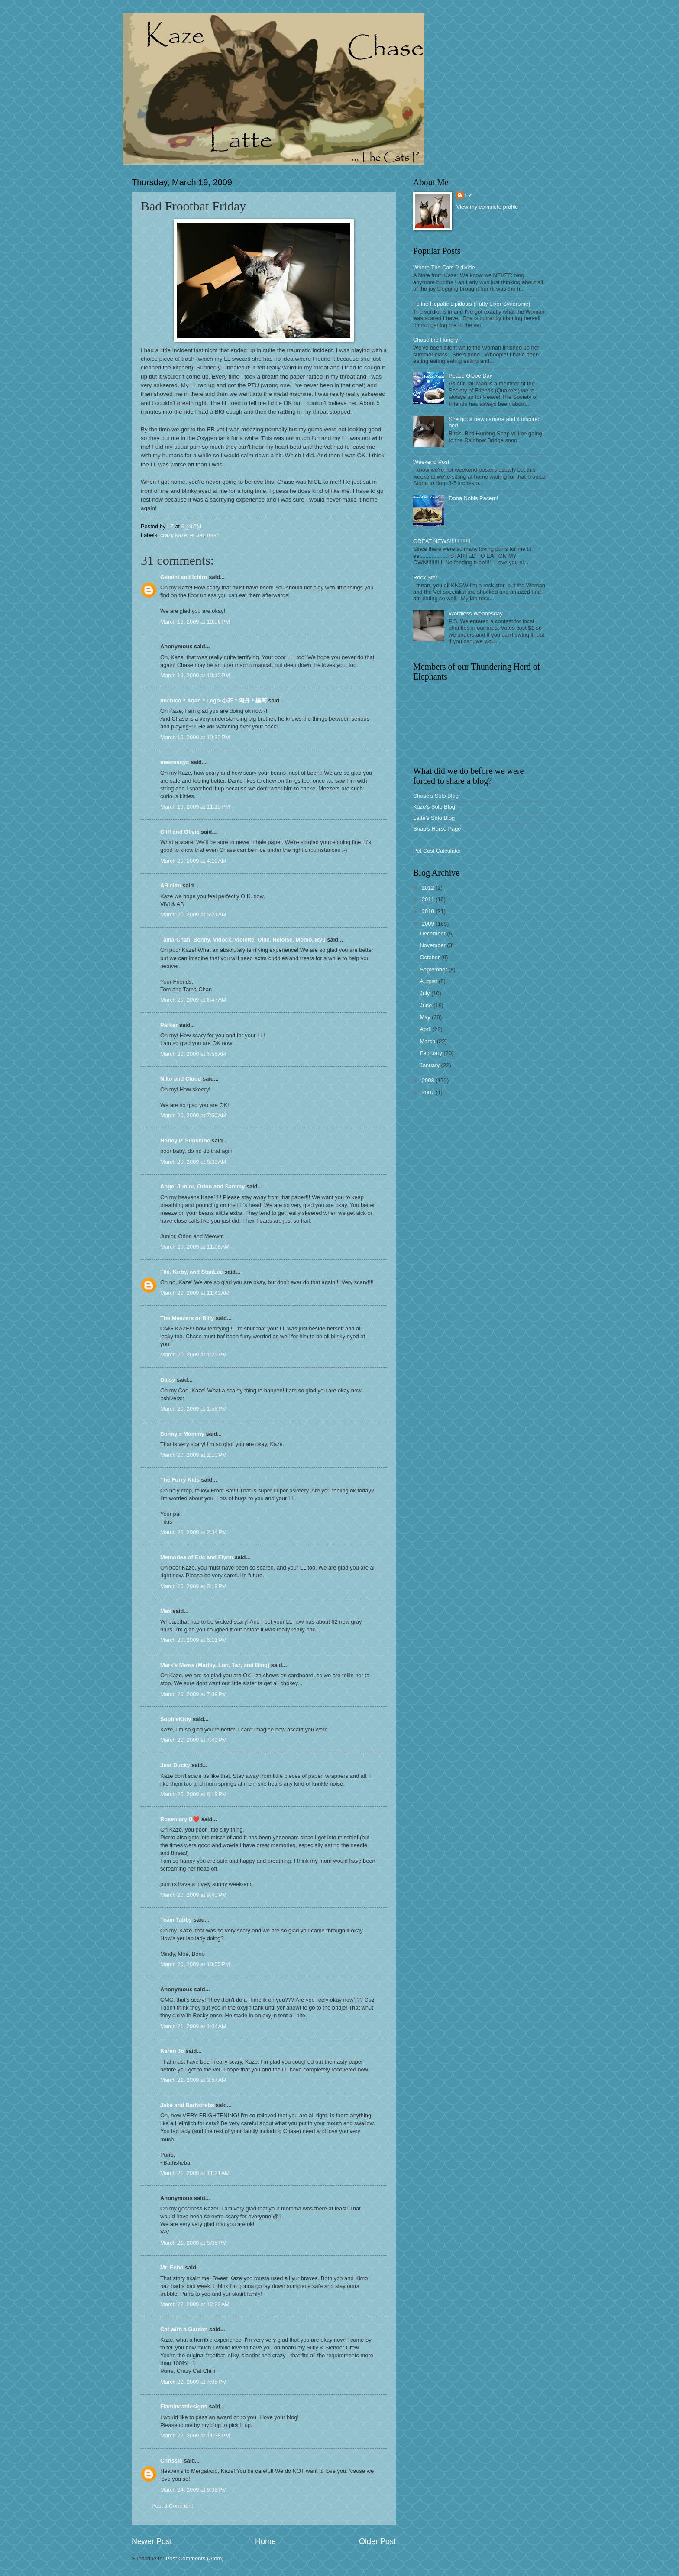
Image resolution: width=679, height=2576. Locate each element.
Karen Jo (172, 2051)
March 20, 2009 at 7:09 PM (193, 1694)
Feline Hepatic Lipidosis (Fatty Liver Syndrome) (471, 304)
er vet (197, 535)
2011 (429, 899)
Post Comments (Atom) (195, 2558)
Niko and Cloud (180, 1078)
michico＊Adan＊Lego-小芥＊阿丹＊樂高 (213, 700)
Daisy (167, 1379)
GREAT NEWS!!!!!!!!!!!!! (441, 541)
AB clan (170, 885)
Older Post (377, 2541)
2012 (429, 887)
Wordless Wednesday (476, 613)
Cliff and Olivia (179, 831)
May (426, 1017)
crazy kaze (173, 535)
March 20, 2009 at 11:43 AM (195, 1293)
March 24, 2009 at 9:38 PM (193, 2489)
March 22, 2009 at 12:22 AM (195, 2304)
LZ (468, 195)
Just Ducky (175, 1765)
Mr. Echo (172, 2267)
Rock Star (425, 577)
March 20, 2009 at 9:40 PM (193, 1895)
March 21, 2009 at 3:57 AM (193, 2080)
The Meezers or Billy (187, 1318)
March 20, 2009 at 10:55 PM (195, 1964)
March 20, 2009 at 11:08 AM (195, 1246)
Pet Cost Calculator (437, 851)
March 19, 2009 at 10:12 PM (195, 675)
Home (265, 2541)
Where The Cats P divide (444, 267)
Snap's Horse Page (437, 828)
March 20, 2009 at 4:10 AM (193, 861)
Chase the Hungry (435, 340)
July (425, 993)
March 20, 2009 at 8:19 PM (193, 1794)
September (434, 969)
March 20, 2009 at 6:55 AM (193, 1054)
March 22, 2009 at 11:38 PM (195, 2435)
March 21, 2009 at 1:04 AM (193, 2026)
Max (165, 1611)
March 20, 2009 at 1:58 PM (193, 1408)
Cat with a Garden (183, 2329)
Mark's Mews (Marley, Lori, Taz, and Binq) (214, 1665)
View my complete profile (487, 207)
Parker (169, 1025)
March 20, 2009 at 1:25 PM (193, 1354)
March (428, 1041)
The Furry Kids (180, 1479)
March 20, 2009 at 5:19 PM (193, 1586)
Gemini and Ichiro (183, 577)
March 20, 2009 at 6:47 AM (193, 1000)
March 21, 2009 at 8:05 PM (193, 2242)
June (426, 1005)
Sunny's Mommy (182, 1433)
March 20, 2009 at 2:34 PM (193, 1532)
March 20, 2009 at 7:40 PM (193, 1740)
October (430, 957)
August (429, 981)
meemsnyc (174, 762)
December (433, 933)
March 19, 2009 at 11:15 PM (195, 806)
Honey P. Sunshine (185, 1140)
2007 (429, 1092)
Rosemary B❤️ (180, 1819)
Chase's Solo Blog (436, 796)
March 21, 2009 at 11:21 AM (195, 2173)
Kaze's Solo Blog (434, 806)
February (431, 1053)
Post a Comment (172, 2505)
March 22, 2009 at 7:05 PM (193, 2382)
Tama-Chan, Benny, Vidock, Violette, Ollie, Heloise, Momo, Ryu (243, 939)
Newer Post (152, 2541)
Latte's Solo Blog (434, 818)
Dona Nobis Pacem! (473, 498)
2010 (429, 911)
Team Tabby (176, 1919)
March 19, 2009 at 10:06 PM (195, 621)
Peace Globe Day (470, 375)
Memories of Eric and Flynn (196, 1557)
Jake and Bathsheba (187, 2105)
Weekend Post (431, 462)
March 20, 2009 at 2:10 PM (193, 1455)
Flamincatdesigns (183, 2406)
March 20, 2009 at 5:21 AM (193, 914)
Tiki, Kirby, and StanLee (191, 1272)
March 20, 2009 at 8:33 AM (193, 1162)
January (430, 1065)
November (433, 945)
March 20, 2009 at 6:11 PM (193, 1640)
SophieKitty (175, 1719)
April (426, 1029)
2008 (429, 1080)
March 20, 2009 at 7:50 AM (193, 1115)
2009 (429, 923)
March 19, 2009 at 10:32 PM (195, 737)
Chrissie (171, 2460)
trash (213, 535)
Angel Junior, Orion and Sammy (202, 1186)
